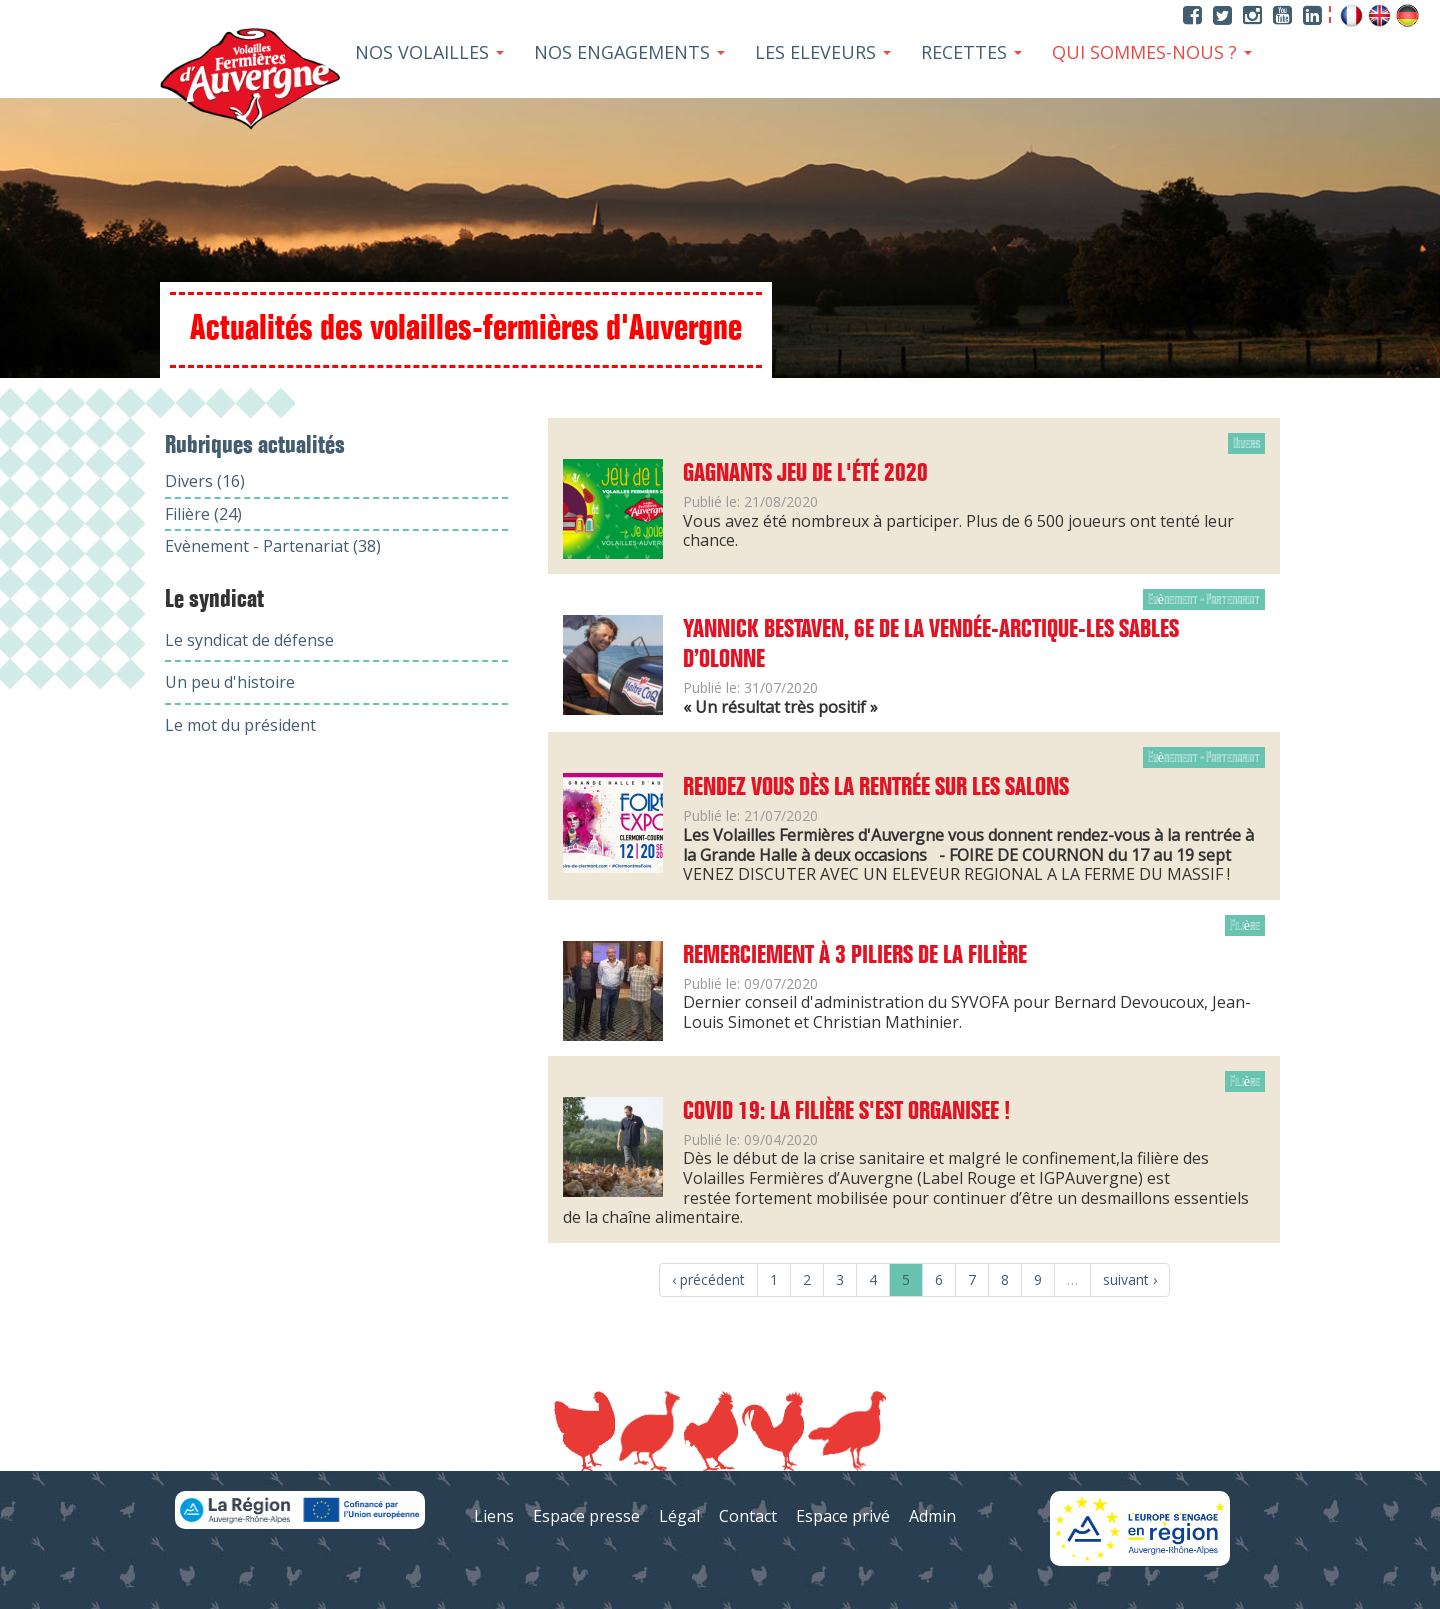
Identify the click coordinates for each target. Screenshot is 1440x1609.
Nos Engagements (629, 52)
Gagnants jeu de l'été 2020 (805, 474)
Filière (1245, 925)
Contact (748, 1516)
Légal (679, 1516)
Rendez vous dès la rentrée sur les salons (876, 788)
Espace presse (586, 1516)
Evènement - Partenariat (1204, 599)
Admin (932, 1516)
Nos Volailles (429, 52)
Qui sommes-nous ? (1152, 52)
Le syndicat (214, 600)
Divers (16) (205, 481)
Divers (1246, 443)
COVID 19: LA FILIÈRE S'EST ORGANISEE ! (846, 1112)
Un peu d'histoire (230, 682)
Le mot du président (240, 725)
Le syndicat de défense (249, 640)
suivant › (1130, 1279)
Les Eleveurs (823, 52)
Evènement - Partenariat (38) (273, 546)
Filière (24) (203, 514)
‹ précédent (708, 1279)
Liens (494, 1516)
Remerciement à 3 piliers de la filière (855, 956)
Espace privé (843, 1516)
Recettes (971, 52)
